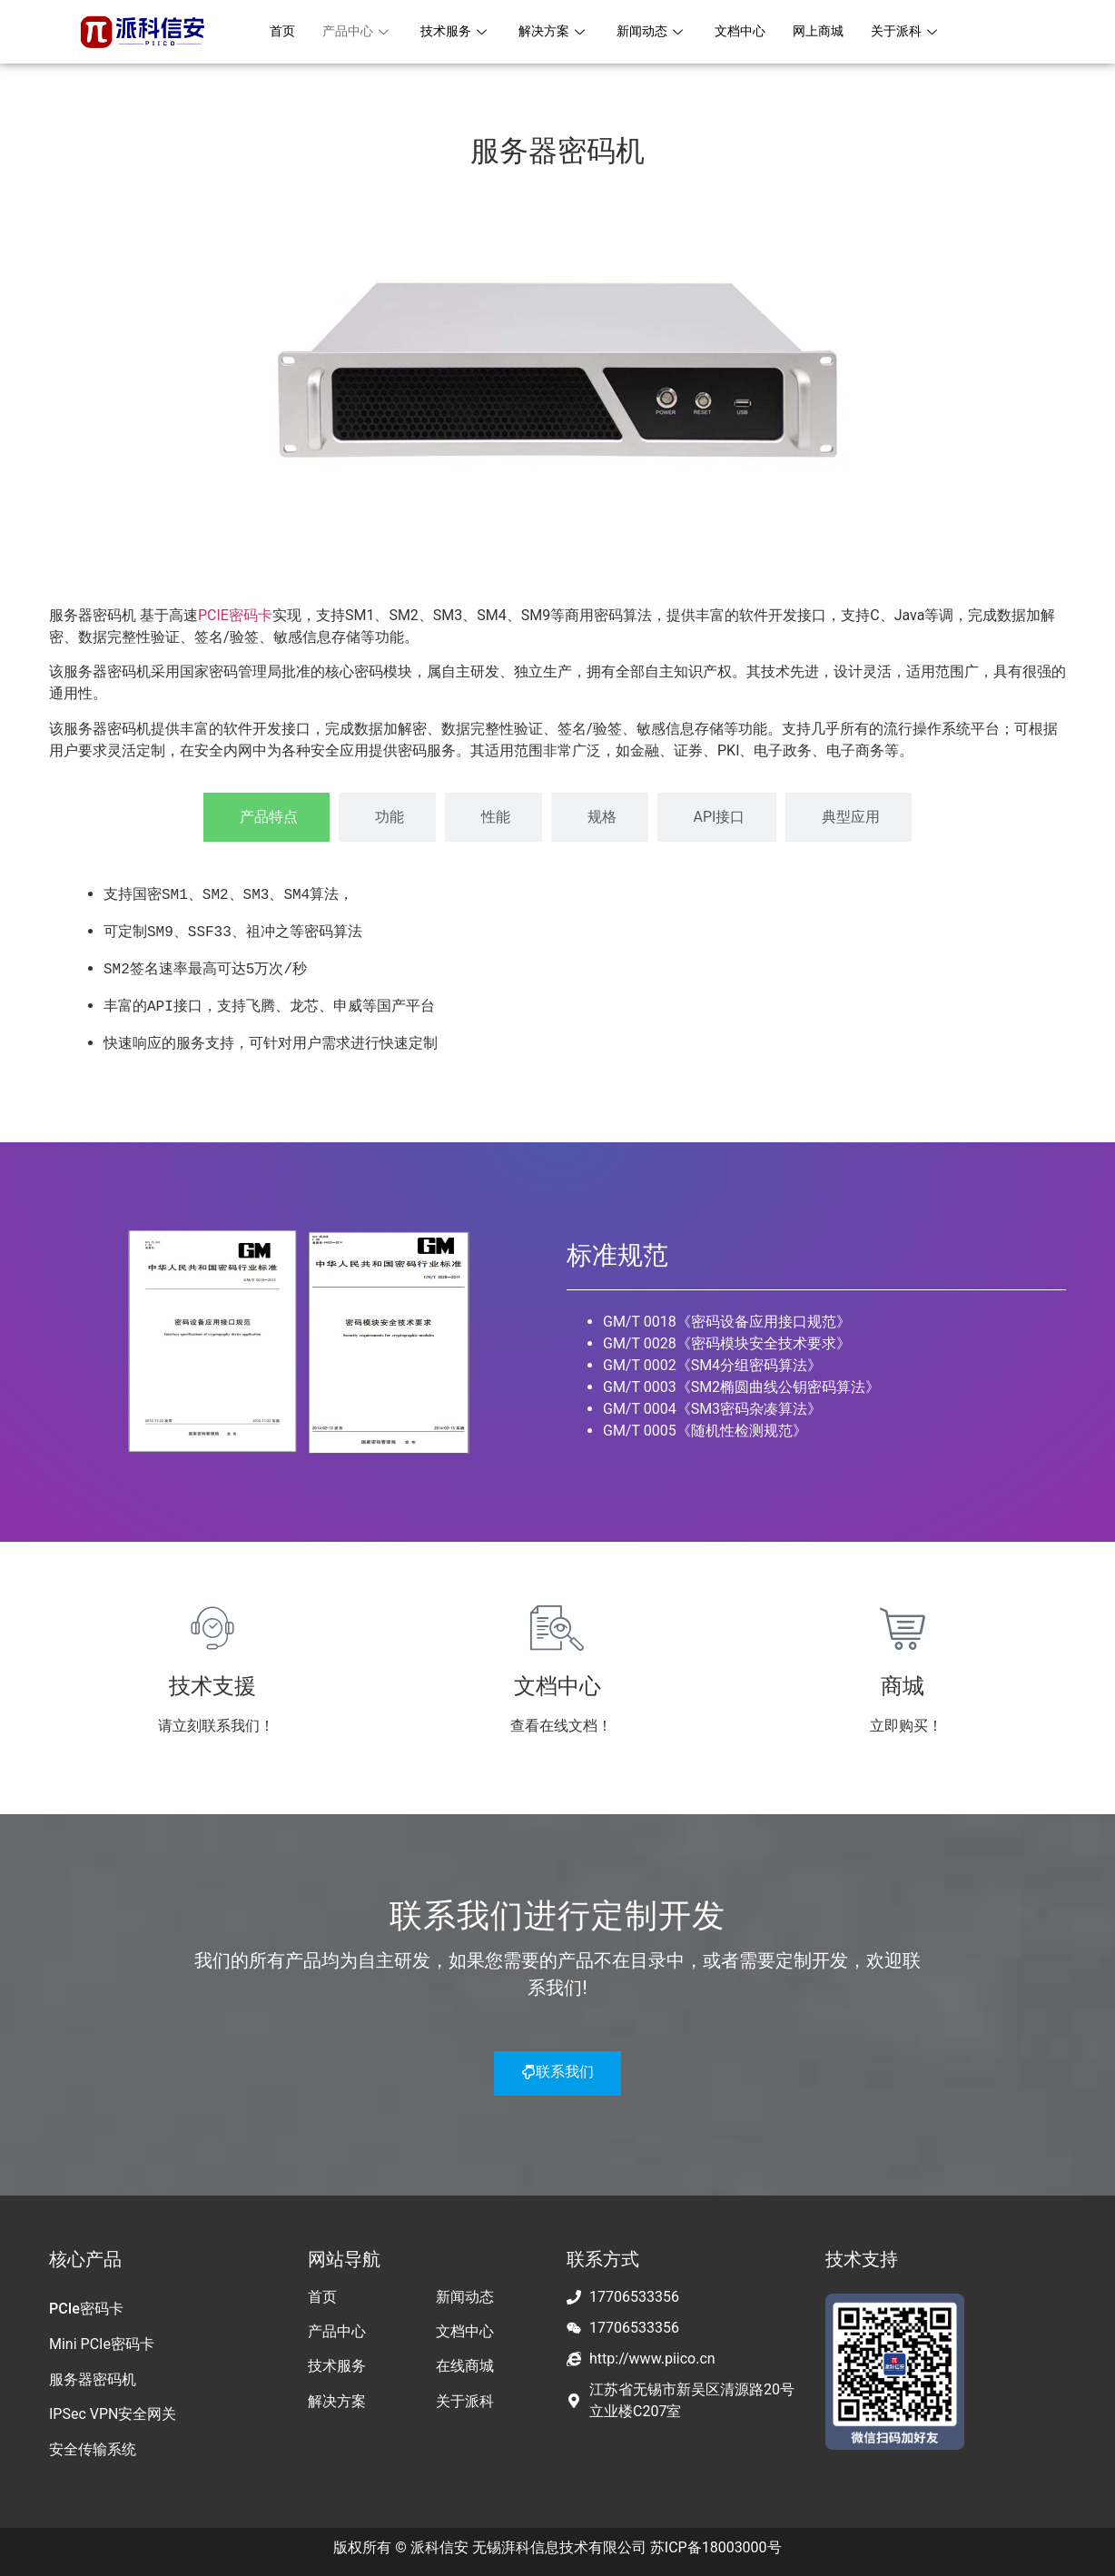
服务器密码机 (92, 2375)
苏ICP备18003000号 (716, 2542)
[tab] (266, 817)
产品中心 (361, 32)
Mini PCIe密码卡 (101, 2339)
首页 (283, 32)
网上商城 (840, 32)
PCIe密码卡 (86, 2304)
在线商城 (465, 2361)
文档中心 (758, 32)
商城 (902, 1681)
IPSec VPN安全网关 (112, 2409)
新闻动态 (666, 32)
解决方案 (565, 32)
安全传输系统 (92, 2444)
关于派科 (931, 32)
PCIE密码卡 (235, 615)
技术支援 (212, 1681)
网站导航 (344, 2254)
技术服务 (463, 32)
